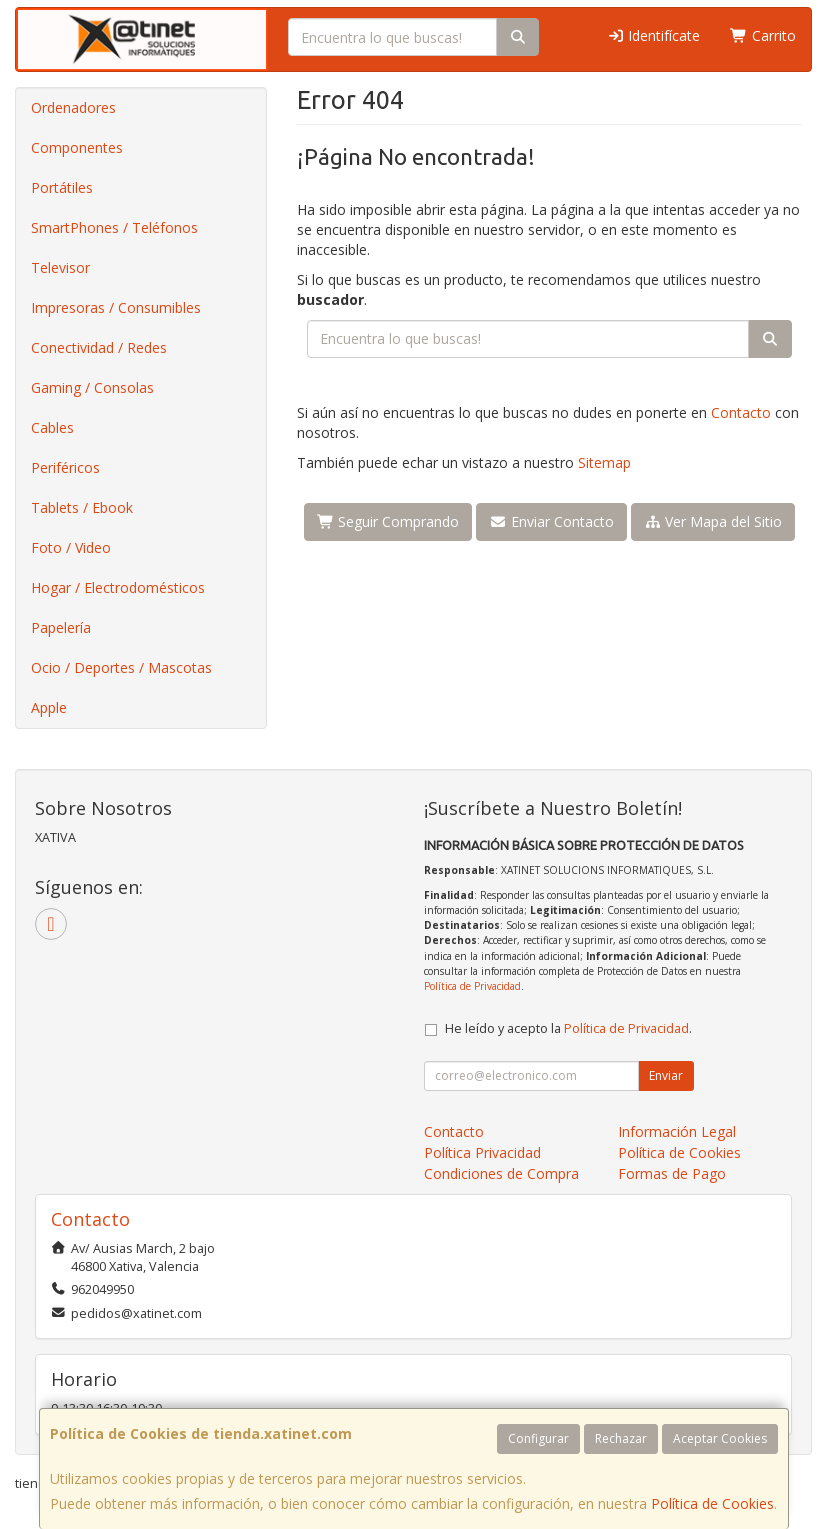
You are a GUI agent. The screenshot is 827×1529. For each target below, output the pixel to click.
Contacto (741, 412)
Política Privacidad (482, 1152)
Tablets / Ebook (82, 507)
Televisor (60, 267)
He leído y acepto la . (568, 1028)
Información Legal (677, 1131)
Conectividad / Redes (99, 347)
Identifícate (654, 35)
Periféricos (65, 467)
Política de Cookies (712, 1503)
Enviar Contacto (551, 521)
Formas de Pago (672, 1173)
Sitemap (604, 462)
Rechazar (621, 1438)
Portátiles (62, 187)
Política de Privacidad (472, 986)
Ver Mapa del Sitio (713, 521)
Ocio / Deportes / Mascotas (121, 667)
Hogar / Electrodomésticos (118, 587)
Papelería (61, 627)
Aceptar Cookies (720, 1438)
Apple (49, 707)
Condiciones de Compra (501, 1173)
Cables (52, 427)
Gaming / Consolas (92, 387)
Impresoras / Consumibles (116, 307)
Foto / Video (71, 547)
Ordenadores (73, 107)
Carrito (763, 35)
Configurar (538, 1438)
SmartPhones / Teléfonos (114, 227)
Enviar (666, 1075)
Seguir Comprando (388, 521)
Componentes (77, 147)
